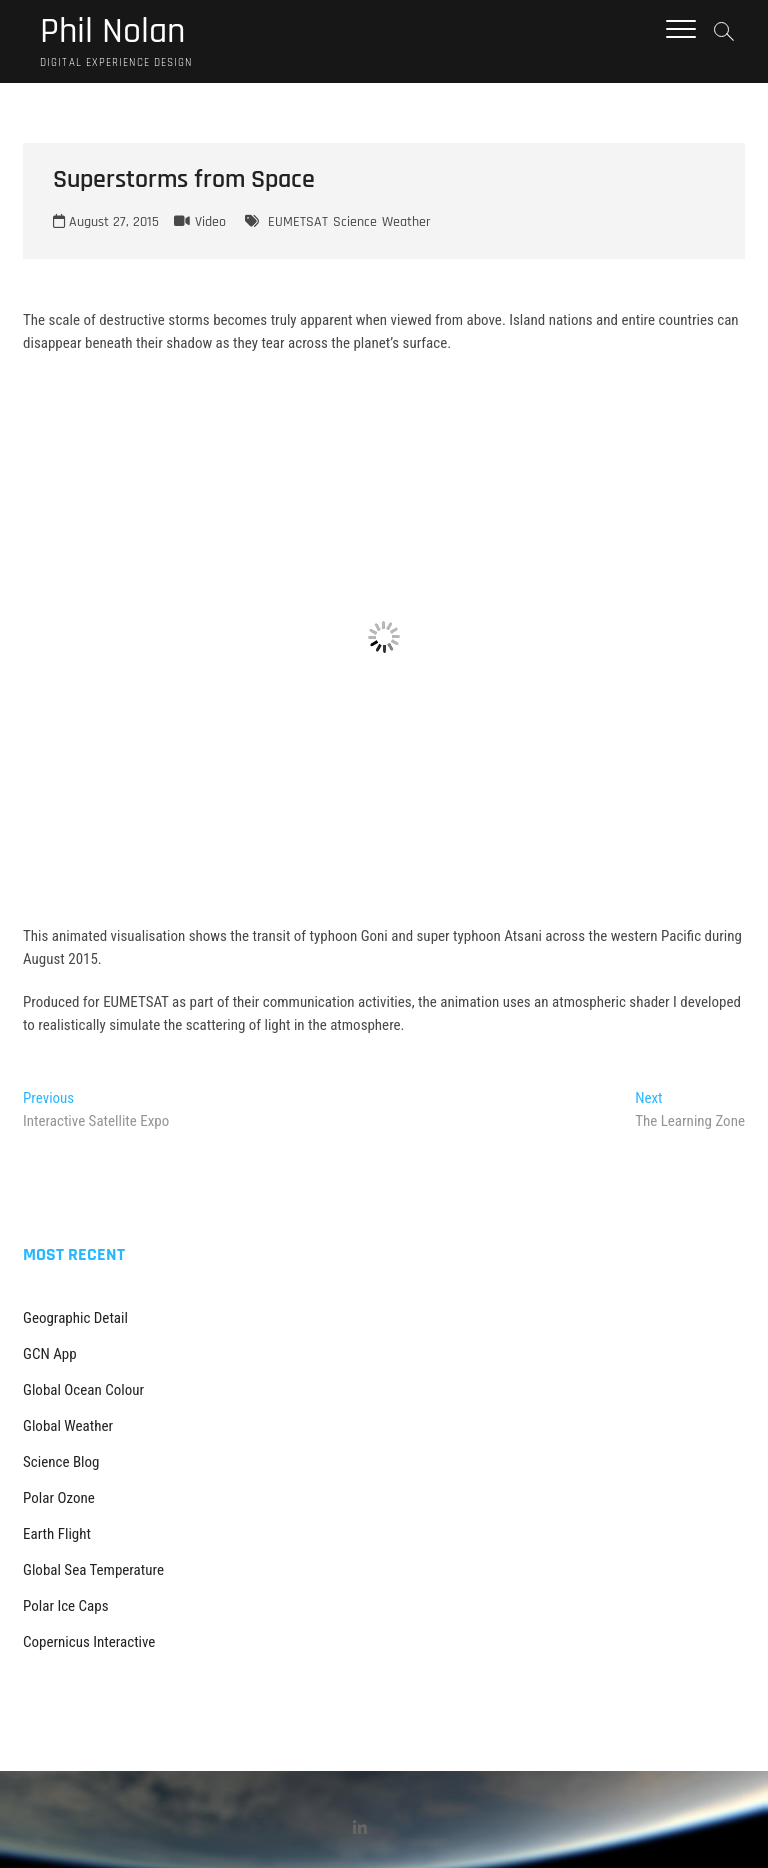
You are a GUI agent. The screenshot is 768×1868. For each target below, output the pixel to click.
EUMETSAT (298, 222)
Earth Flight (57, 1534)
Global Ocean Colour (83, 1390)
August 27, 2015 (106, 222)
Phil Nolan (112, 32)
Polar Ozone (59, 1498)
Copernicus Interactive (89, 1642)
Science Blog (61, 1462)
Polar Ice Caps (65, 1606)
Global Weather (68, 1426)
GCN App (50, 1354)
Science (355, 222)
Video (210, 222)
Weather (406, 222)
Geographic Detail (75, 1318)
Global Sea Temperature (93, 1570)
